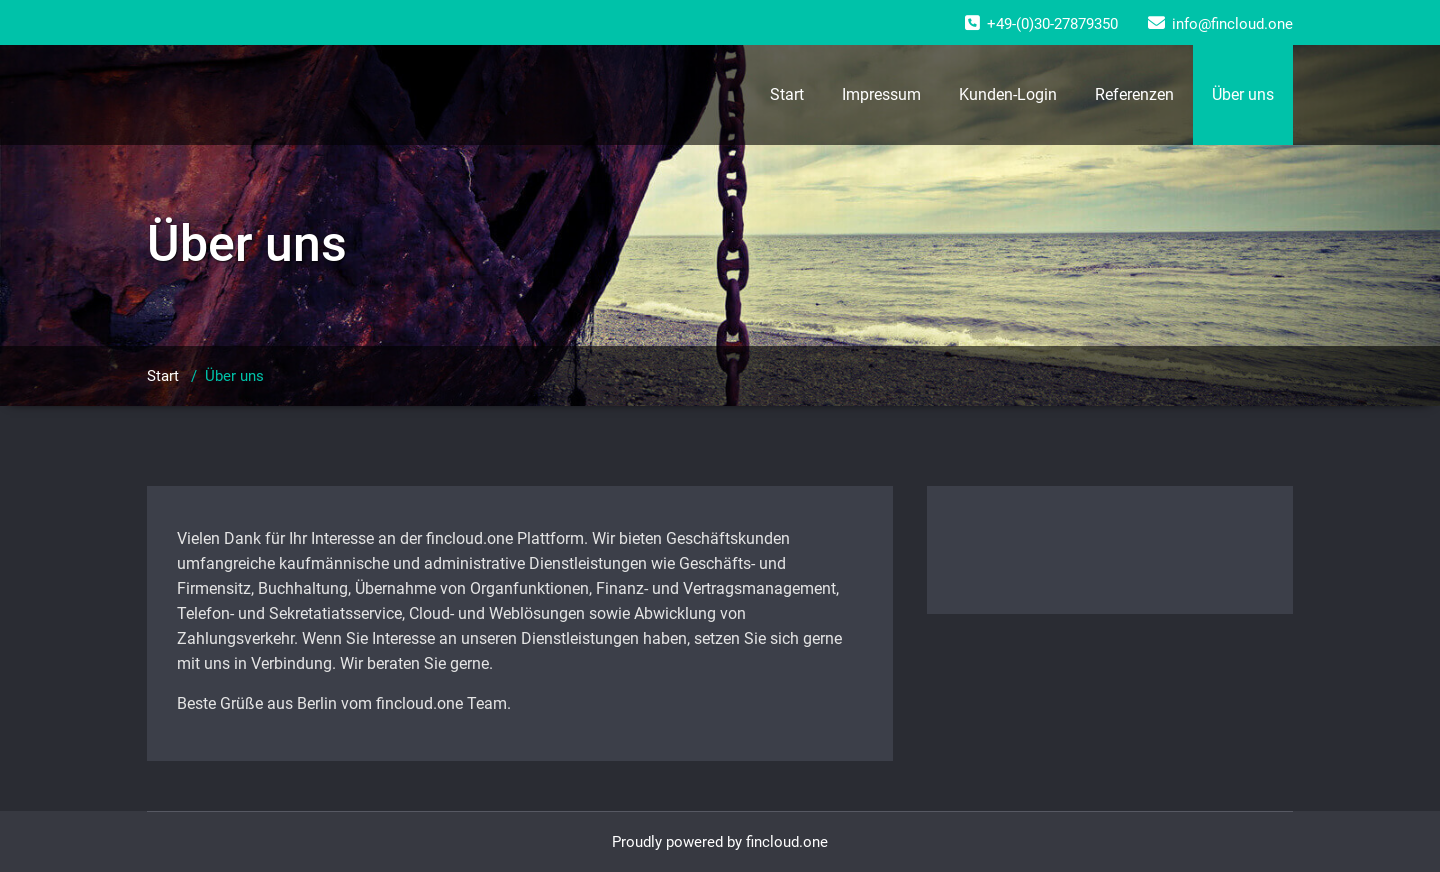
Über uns (1243, 94)
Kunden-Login (1008, 94)
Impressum (881, 94)
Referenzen (1134, 94)
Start (787, 94)
